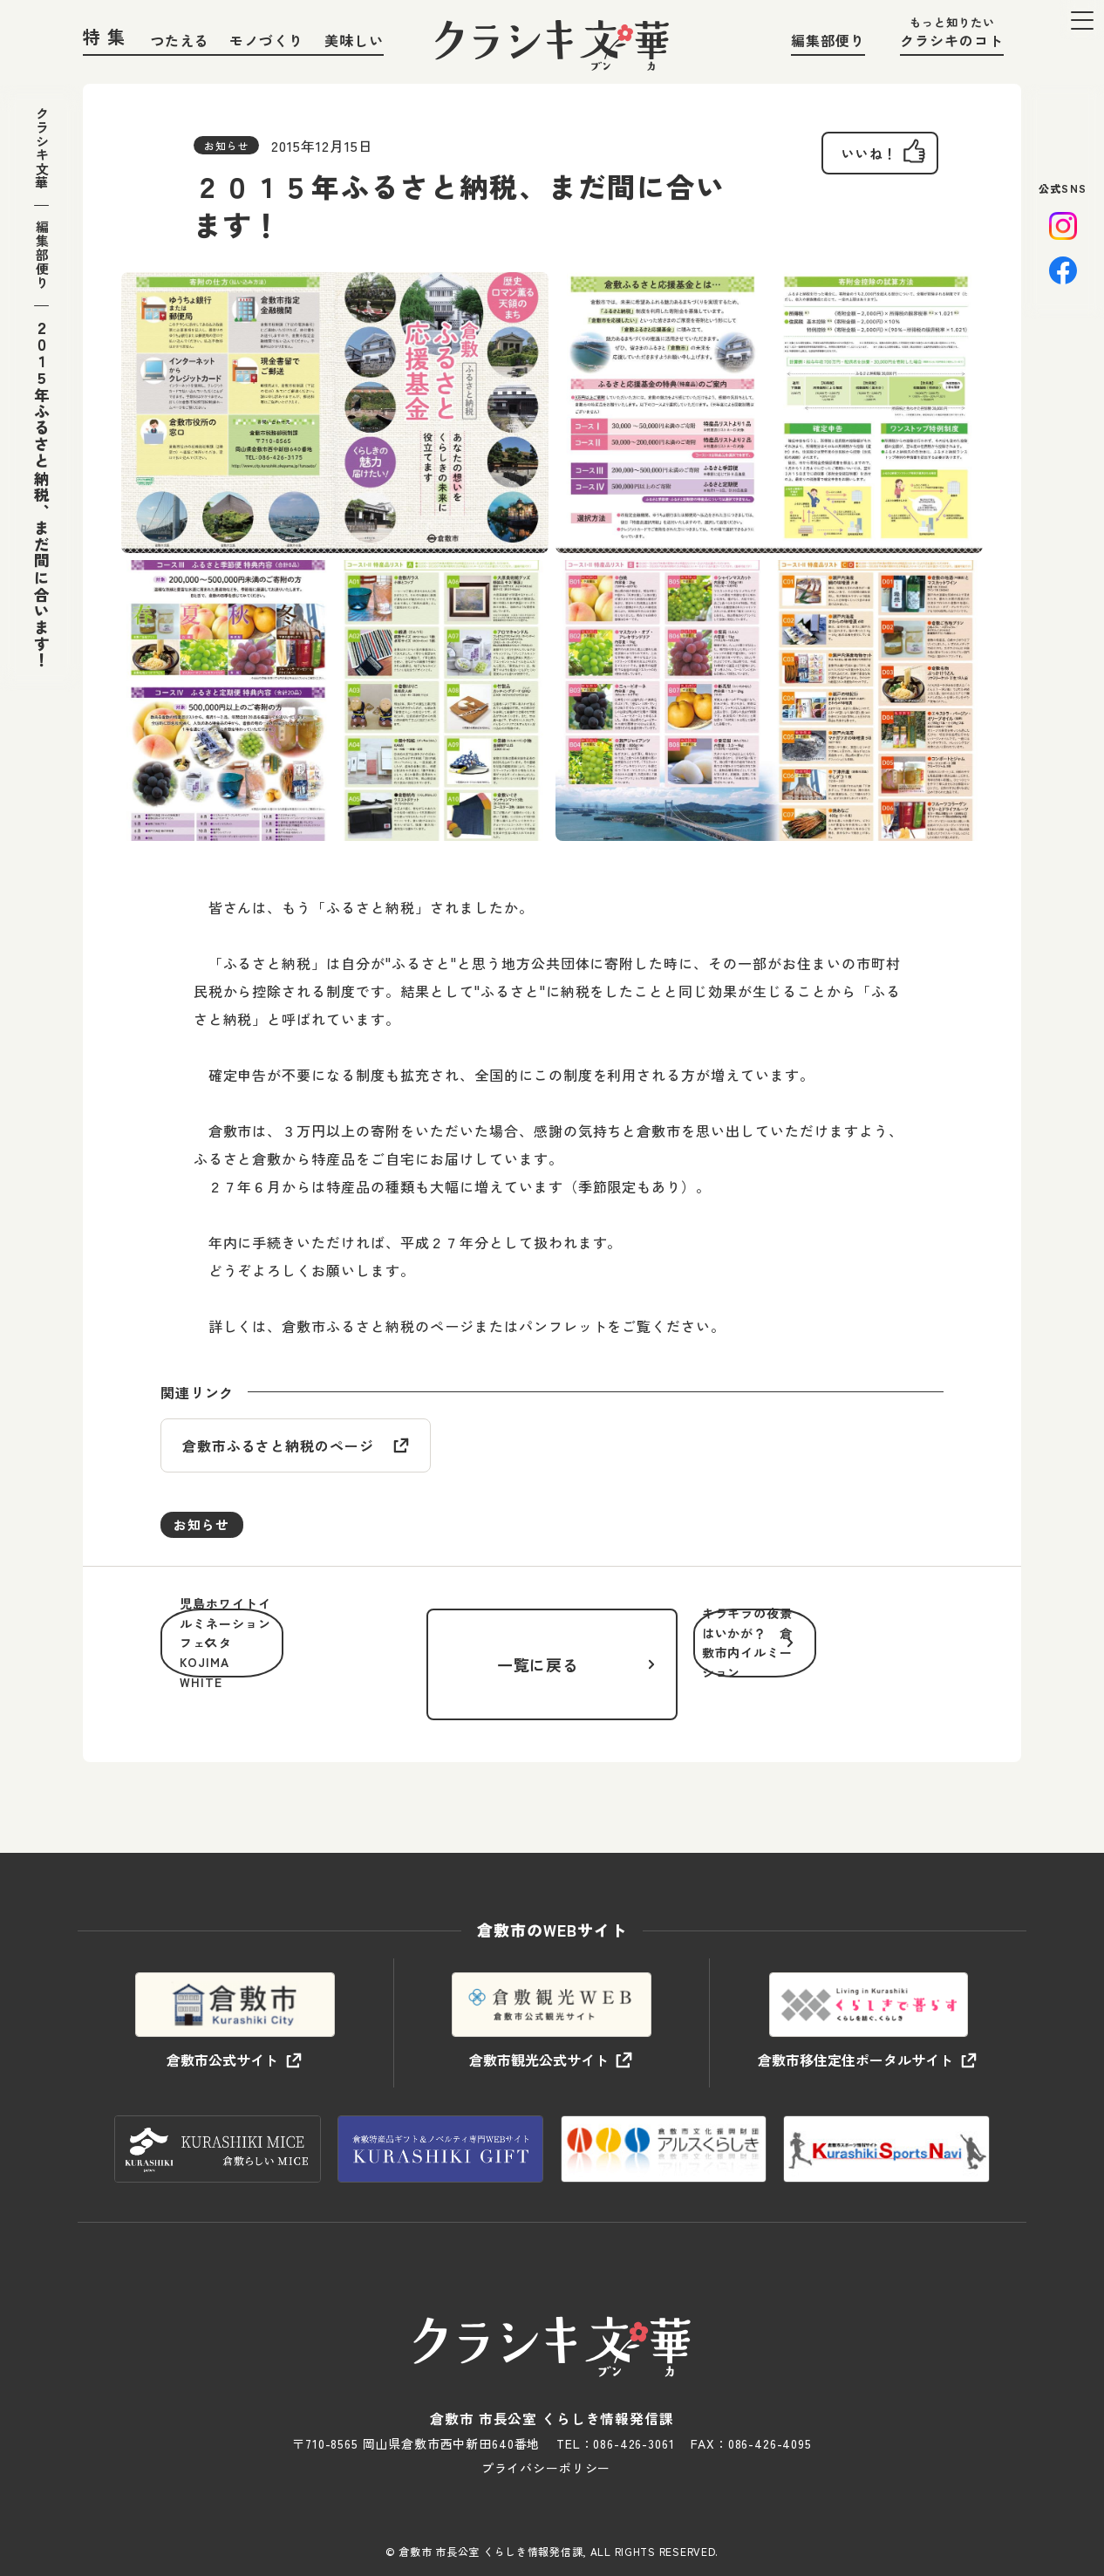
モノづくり (266, 40)
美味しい (354, 40)
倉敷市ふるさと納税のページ (278, 1447)
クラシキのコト (952, 40)
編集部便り (828, 40)
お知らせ (205, 1528)
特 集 (104, 36)
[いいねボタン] (865, 157)
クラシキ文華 (41, 156)
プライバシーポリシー (545, 2442)
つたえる (179, 40)
